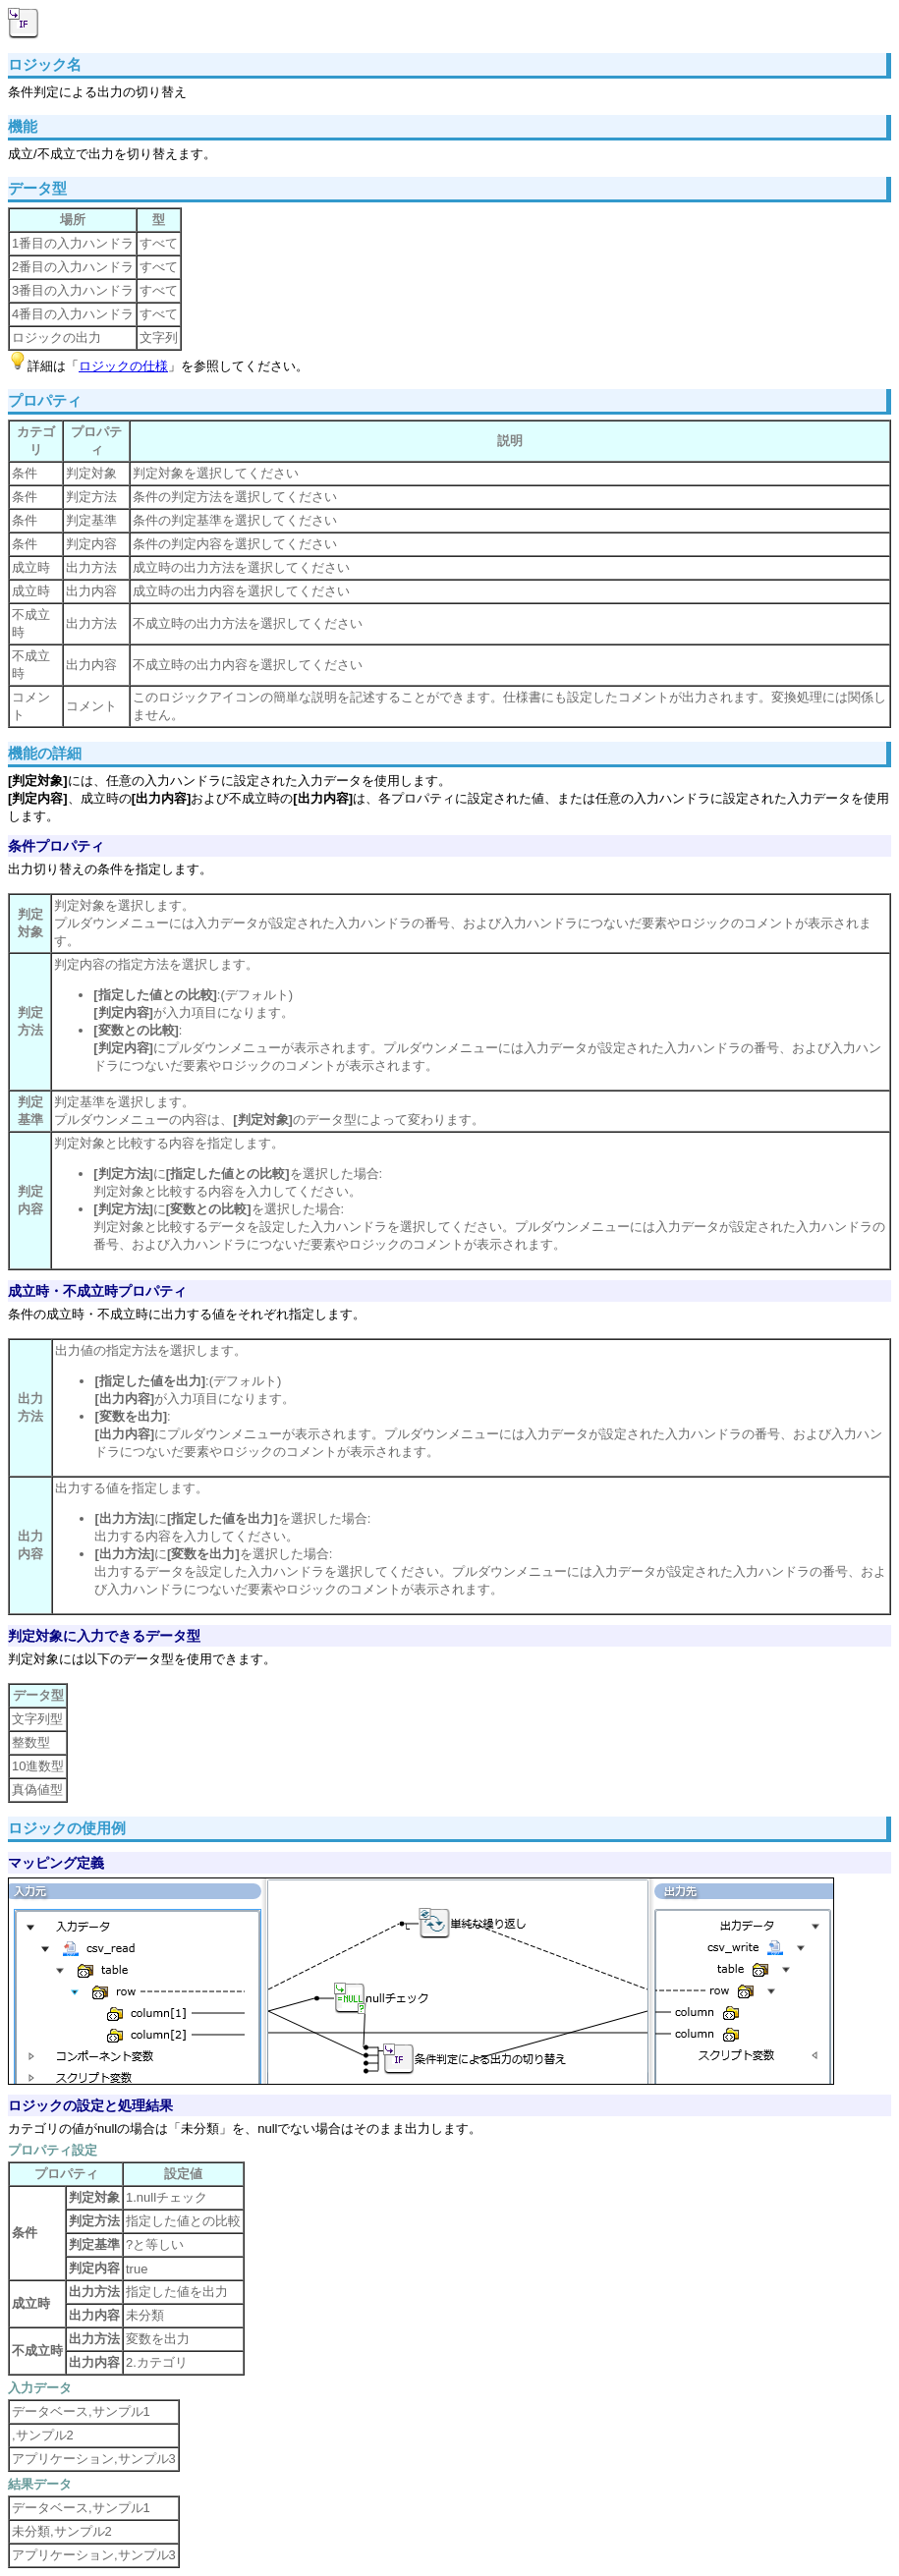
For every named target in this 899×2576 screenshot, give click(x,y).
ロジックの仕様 (123, 366)
